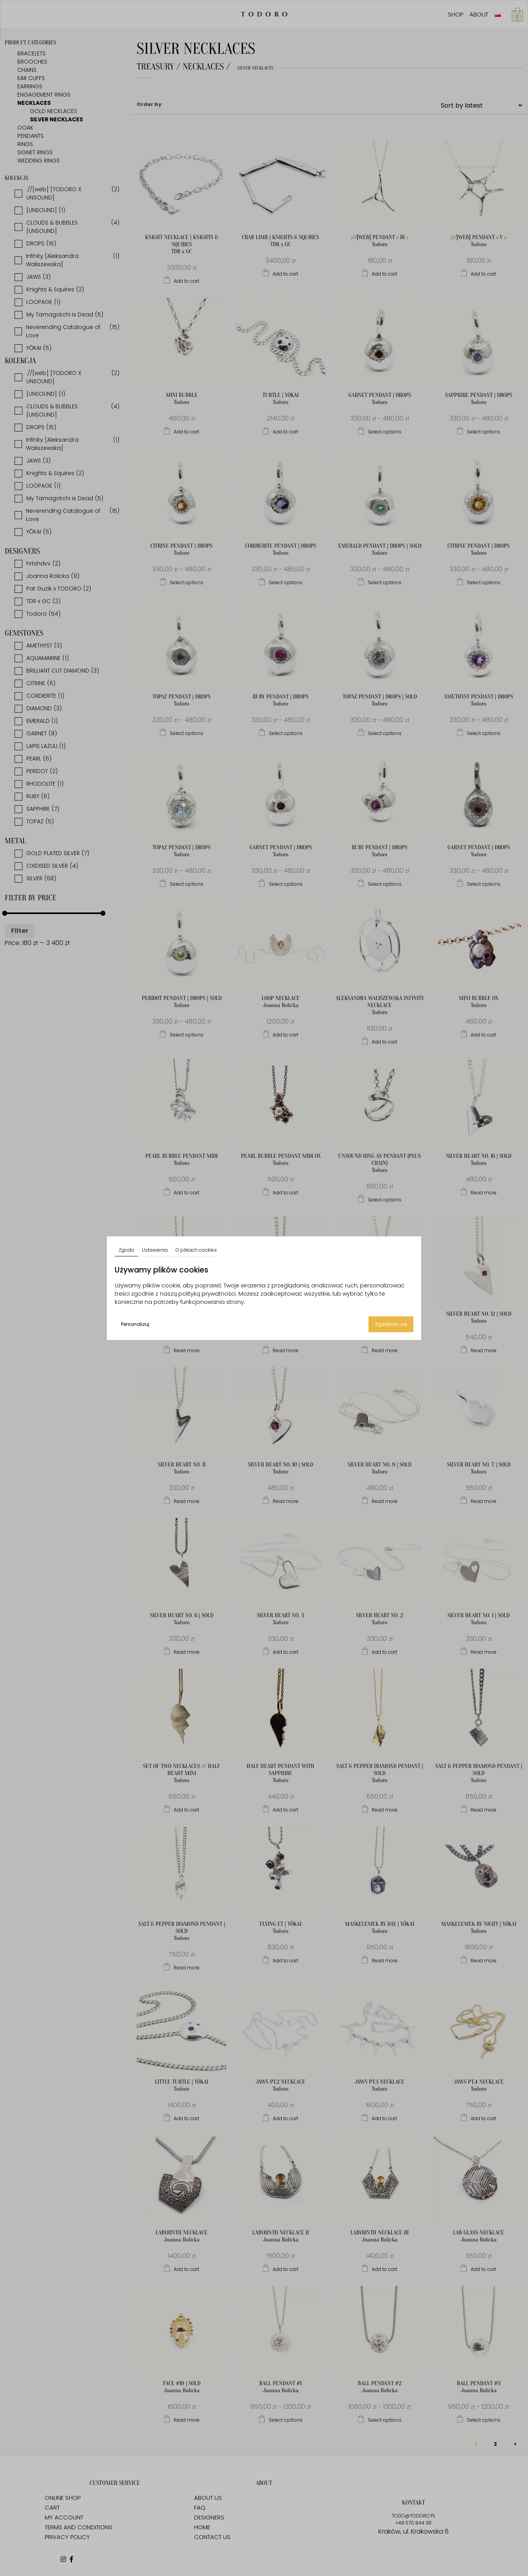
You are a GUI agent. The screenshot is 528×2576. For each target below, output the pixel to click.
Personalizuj (135, 1324)
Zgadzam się (391, 1324)
